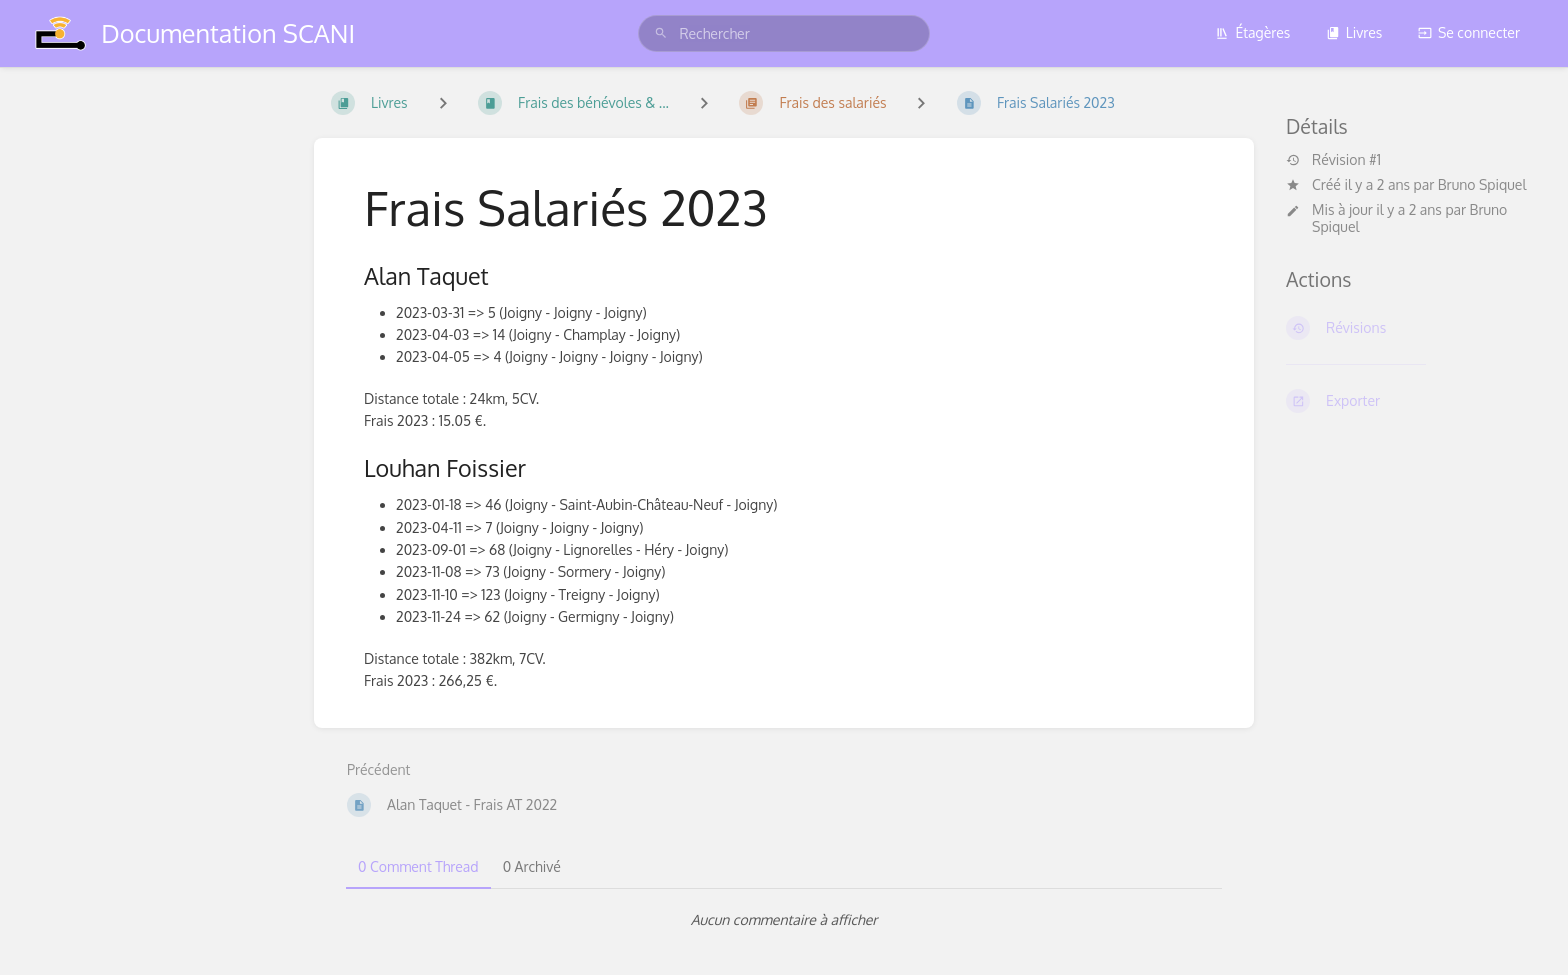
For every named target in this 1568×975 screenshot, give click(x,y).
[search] (783, 33)
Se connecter (1469, 32)
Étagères (1252, 32)
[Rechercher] (661, 33)
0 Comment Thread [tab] (418, 866)
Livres (1354, 32)
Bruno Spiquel (1482, 184)
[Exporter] (1411, 401)
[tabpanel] (784, 920)
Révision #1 (1333, 160)
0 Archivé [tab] (532, 866)
